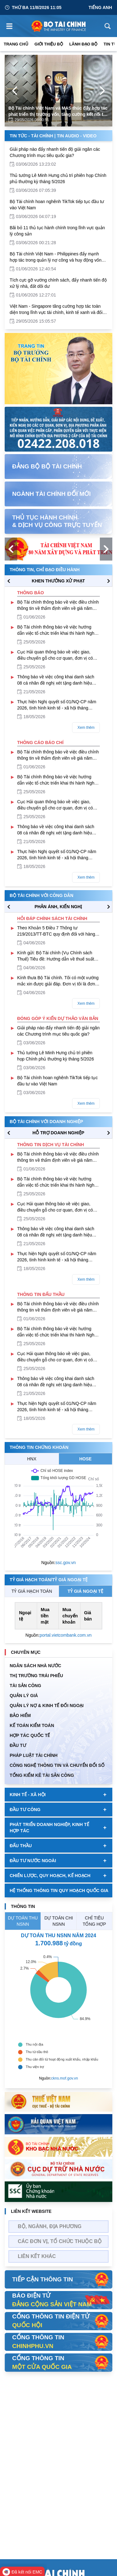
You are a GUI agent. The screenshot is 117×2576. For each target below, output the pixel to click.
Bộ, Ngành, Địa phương (49, 2226)
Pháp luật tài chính (33, 1755)
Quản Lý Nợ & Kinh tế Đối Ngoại (47, 1705)
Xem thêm (86, 727)
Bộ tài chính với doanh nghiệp (46, 1121)
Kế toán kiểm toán (32, 1725)
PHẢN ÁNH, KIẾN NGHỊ (58, 906)
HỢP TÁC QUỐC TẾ (30, 1735)
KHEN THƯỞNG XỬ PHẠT (58, 580)
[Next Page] (102, 90)
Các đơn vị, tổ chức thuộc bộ (60, 2241)
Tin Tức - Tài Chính (31, 135)
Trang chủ (16, 44)
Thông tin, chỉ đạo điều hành (45, 569)
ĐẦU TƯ (18, 1745)
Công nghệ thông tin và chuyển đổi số (57, 1765)
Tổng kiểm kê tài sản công (42, 1775)
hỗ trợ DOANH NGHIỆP (58, 1132)
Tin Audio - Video (76, 135)
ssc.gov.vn (66, 1562)
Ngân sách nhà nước (35, 1665)
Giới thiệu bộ (49, 44)
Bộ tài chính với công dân (41, 895)
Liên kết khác (37, 2256)
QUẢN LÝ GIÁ (24, 1695)
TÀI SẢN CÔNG (25, 1685)
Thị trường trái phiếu (36, 1675)
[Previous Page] (14, 90)
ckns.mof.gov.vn (64, 2078)
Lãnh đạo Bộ (83, 44)
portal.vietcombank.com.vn (66, 1635)
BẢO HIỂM (20, 1715)
